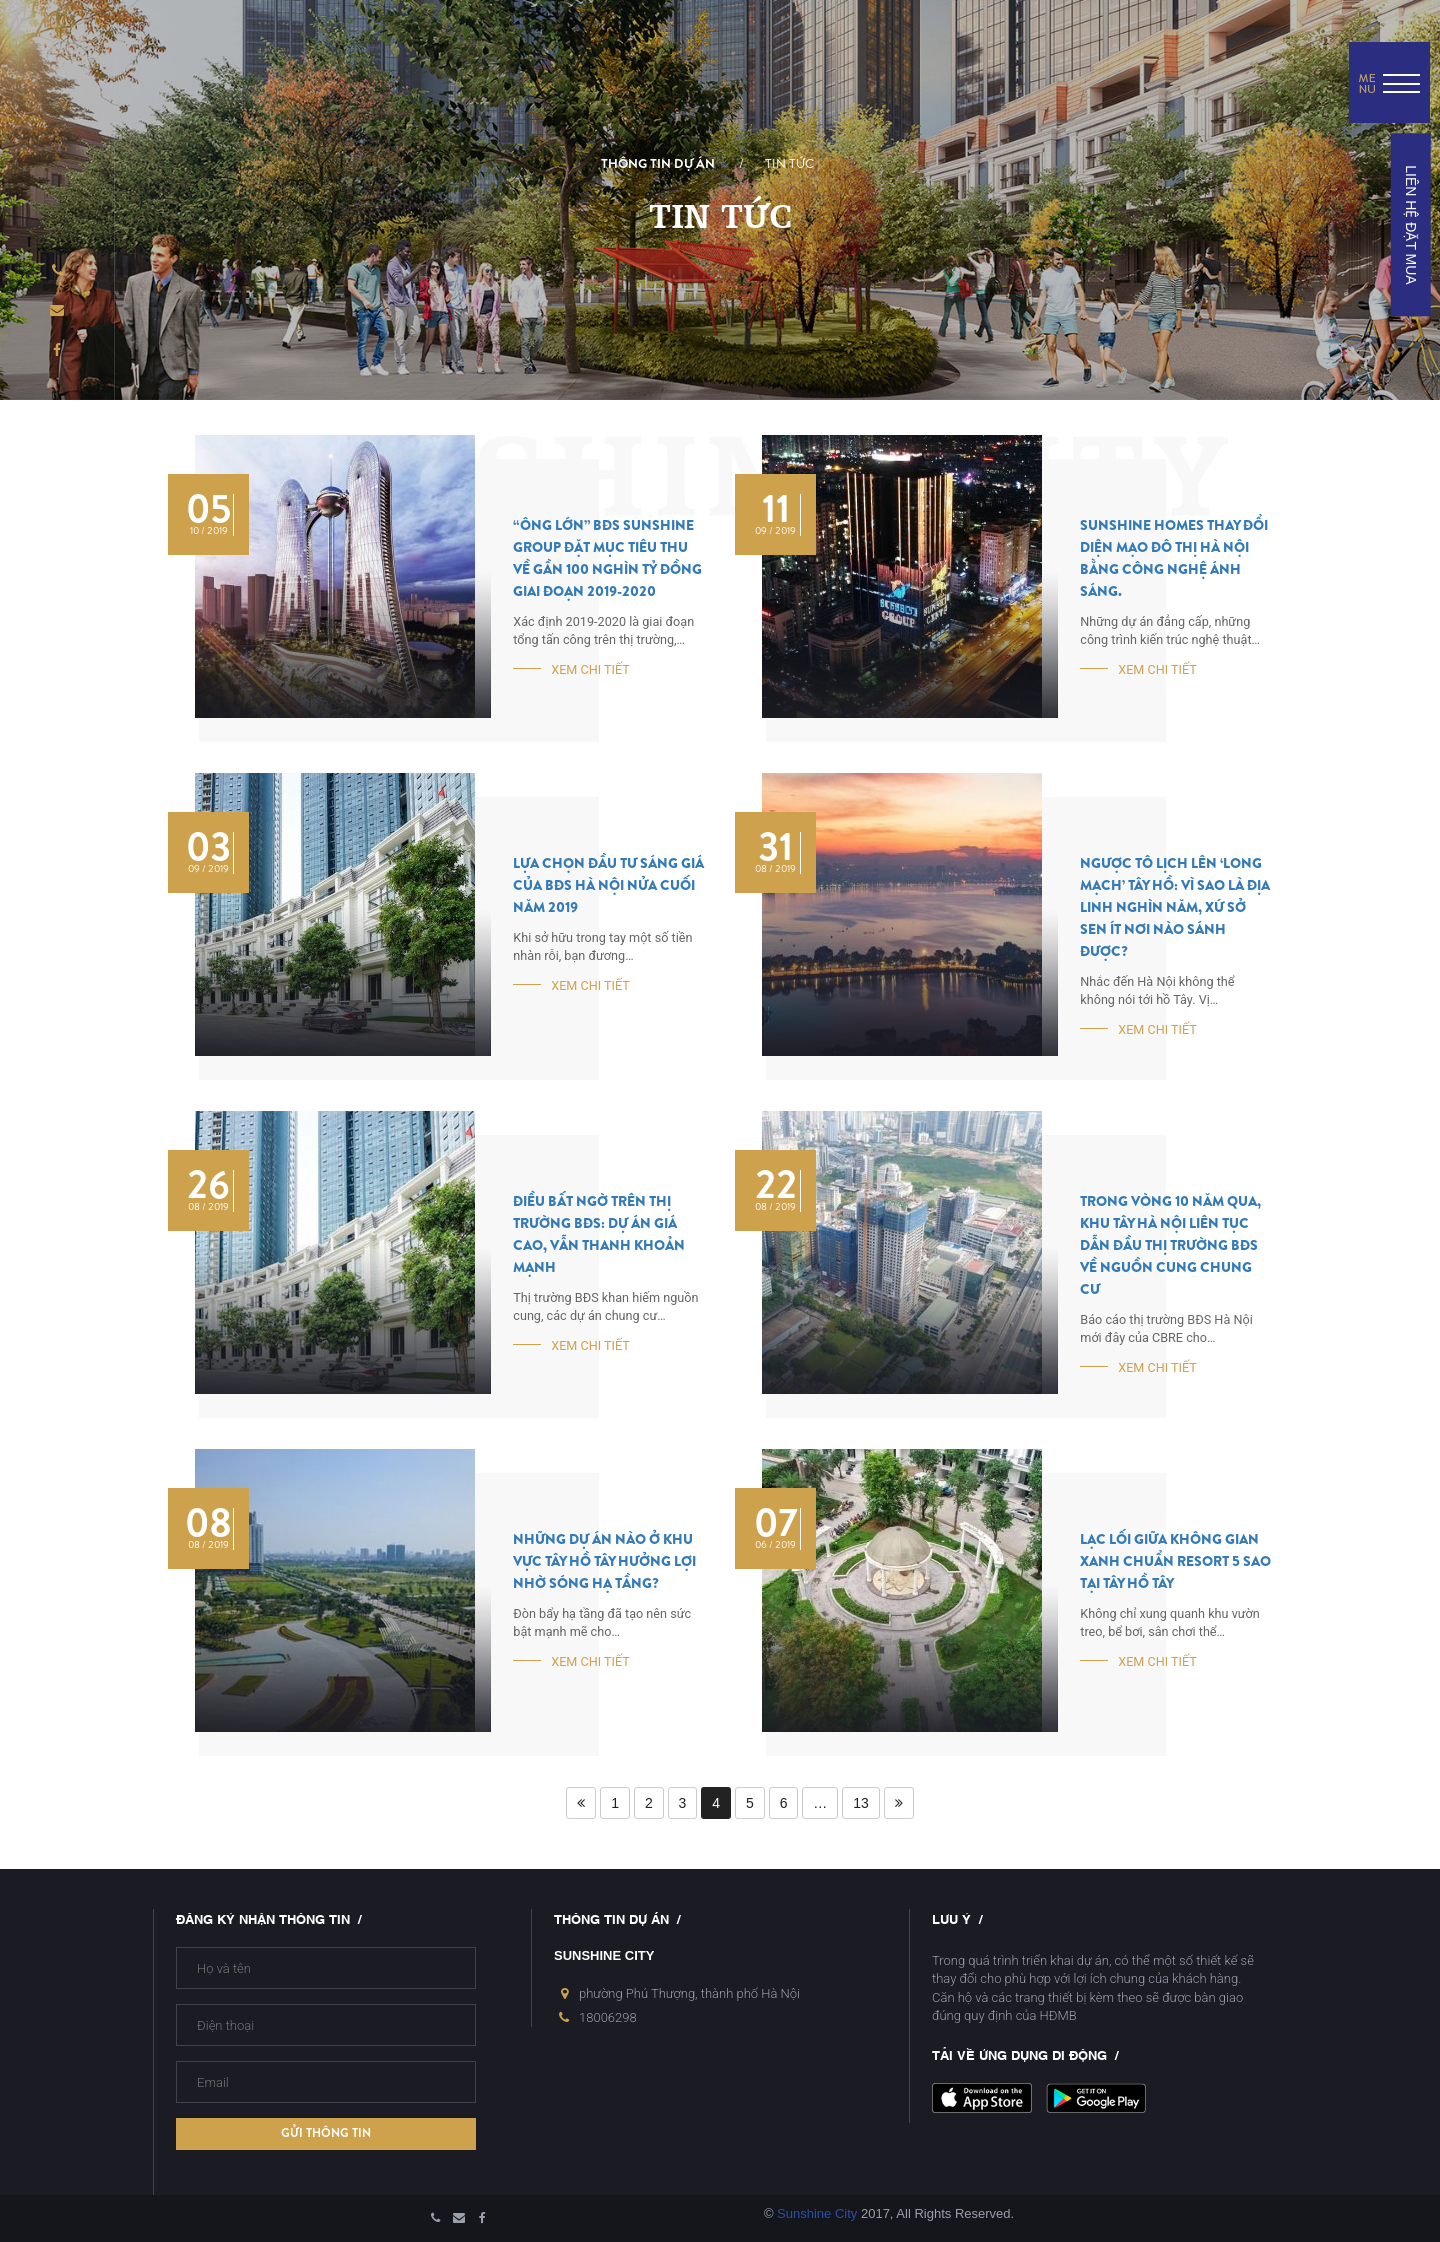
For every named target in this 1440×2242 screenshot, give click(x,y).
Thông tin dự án (658, 164)
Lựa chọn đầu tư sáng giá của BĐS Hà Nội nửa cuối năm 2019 (608, 885)
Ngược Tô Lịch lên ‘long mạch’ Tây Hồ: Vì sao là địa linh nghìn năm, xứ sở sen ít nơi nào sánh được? (1175, 907)
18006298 (608, 2017)
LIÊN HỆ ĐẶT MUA (1410, 224)
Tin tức (789, 164)
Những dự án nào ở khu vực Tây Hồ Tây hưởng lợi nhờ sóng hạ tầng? (604, 1561)
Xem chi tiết (590, 669)
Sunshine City (817, 2213)
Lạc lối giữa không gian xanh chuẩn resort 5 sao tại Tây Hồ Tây (1175, 1561)
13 (861, 1803)
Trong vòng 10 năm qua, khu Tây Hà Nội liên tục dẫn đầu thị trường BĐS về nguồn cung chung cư (1170, 1245)
